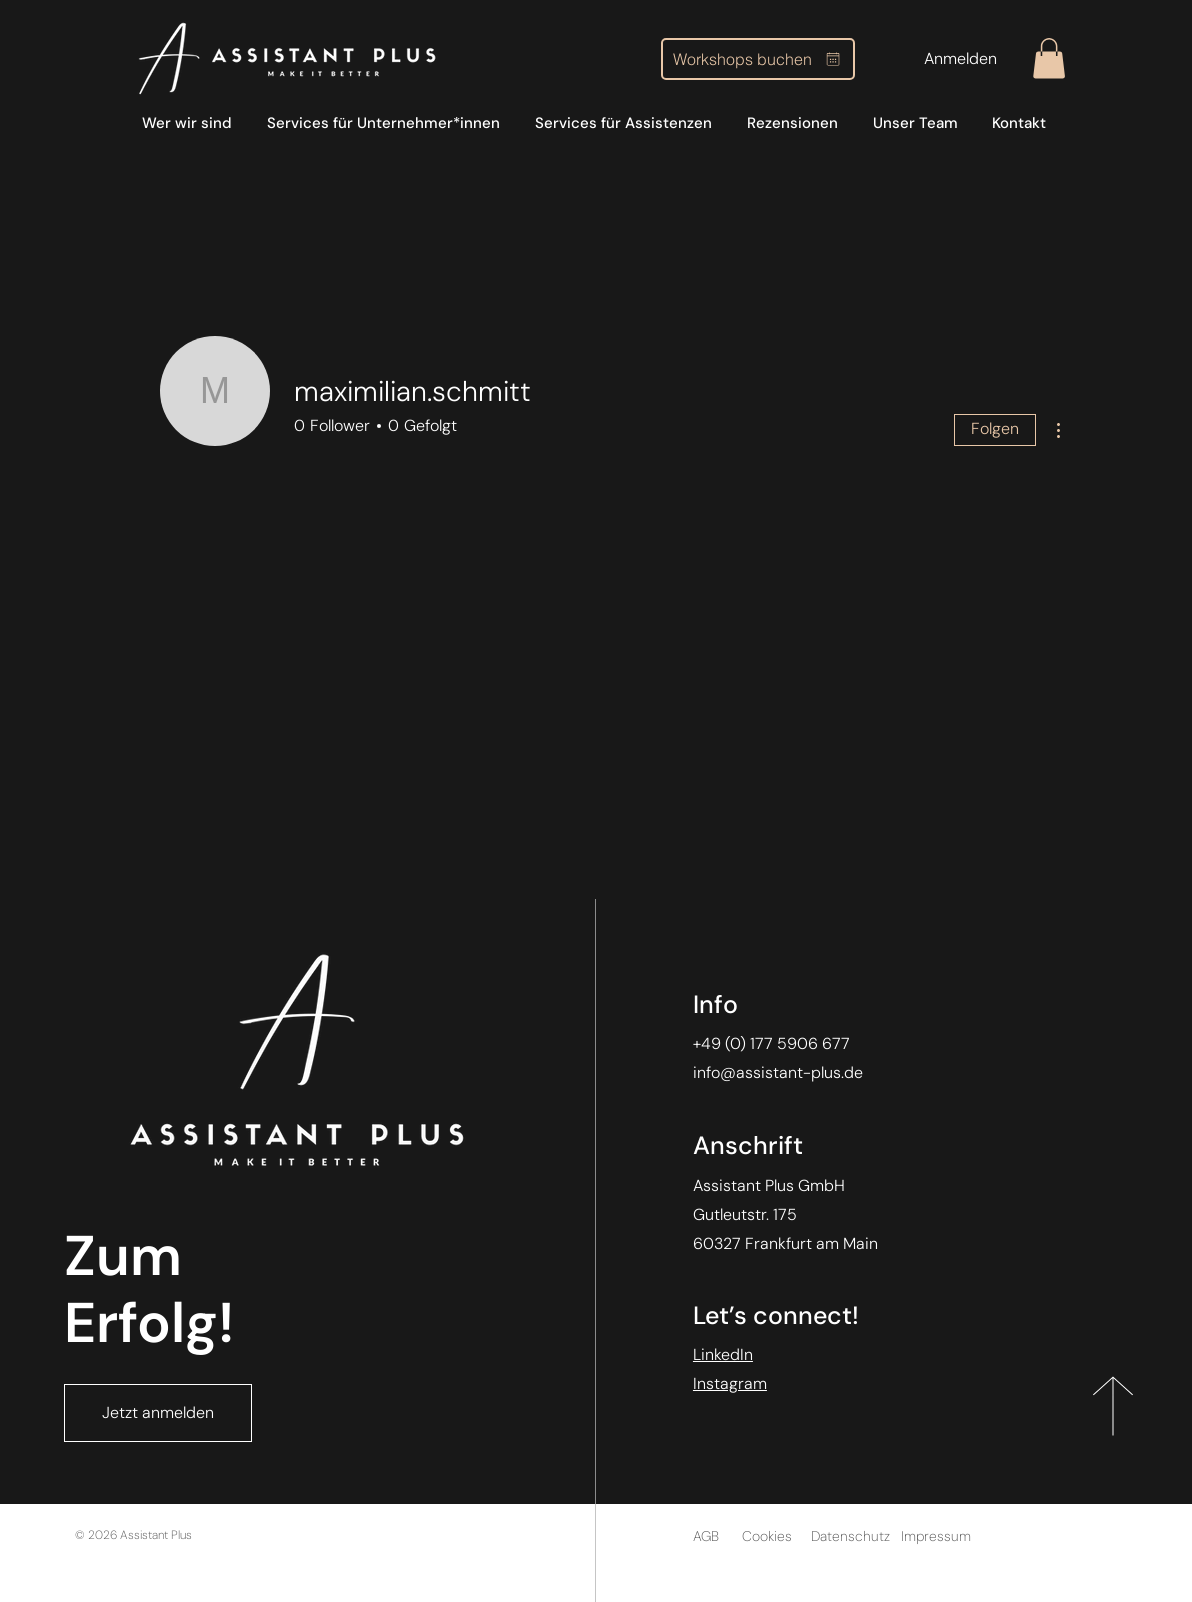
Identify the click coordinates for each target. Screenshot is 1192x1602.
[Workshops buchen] (758, 59)
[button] (1049, 58)
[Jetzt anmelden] (158, 1413)
